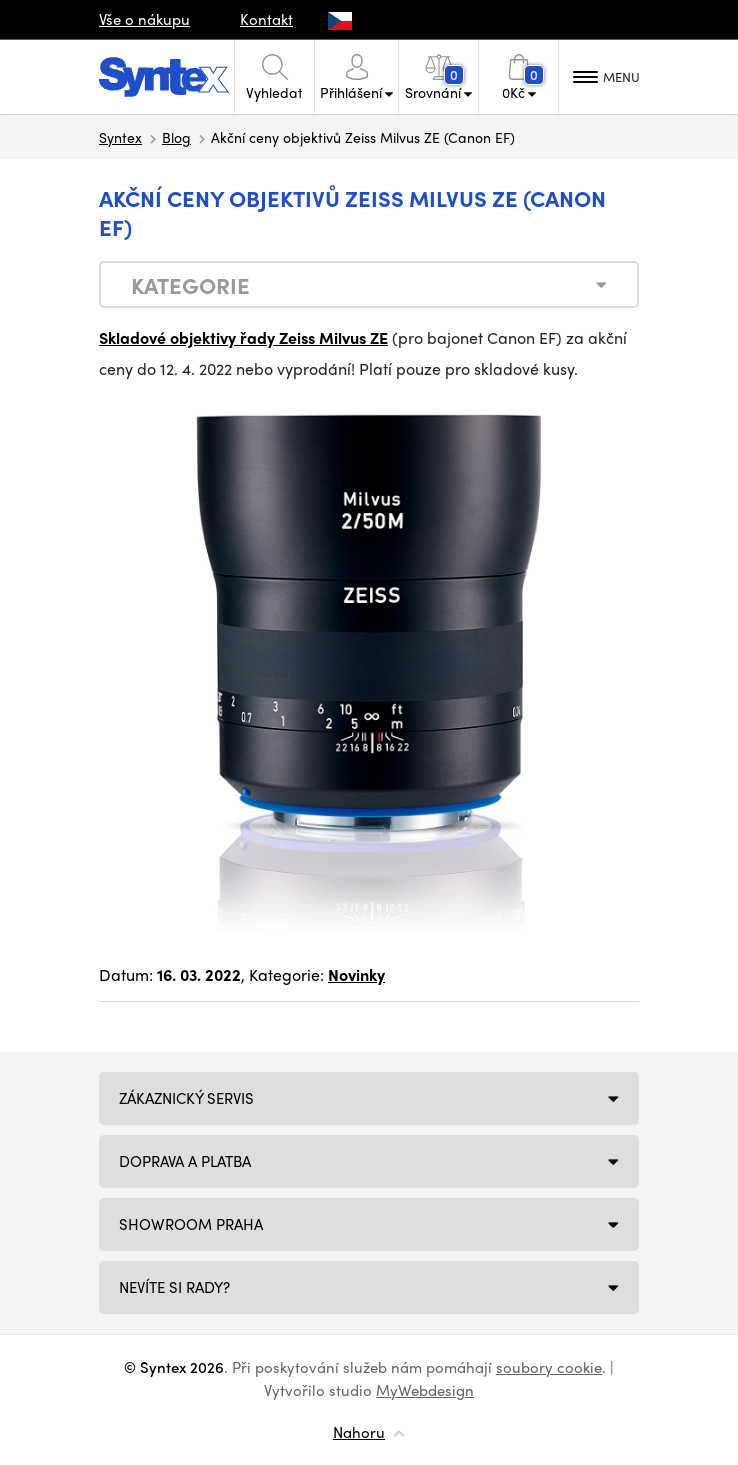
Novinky (356, 974)
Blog (176, 137)
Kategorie (190, 285)
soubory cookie (549, 1367)
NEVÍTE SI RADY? (174, 1287)
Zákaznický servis (186, 1098)
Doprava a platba (185, 1161)
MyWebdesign (425, 1390)
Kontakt (266, 19)
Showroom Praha (191, 1224)
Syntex (120, 137)
